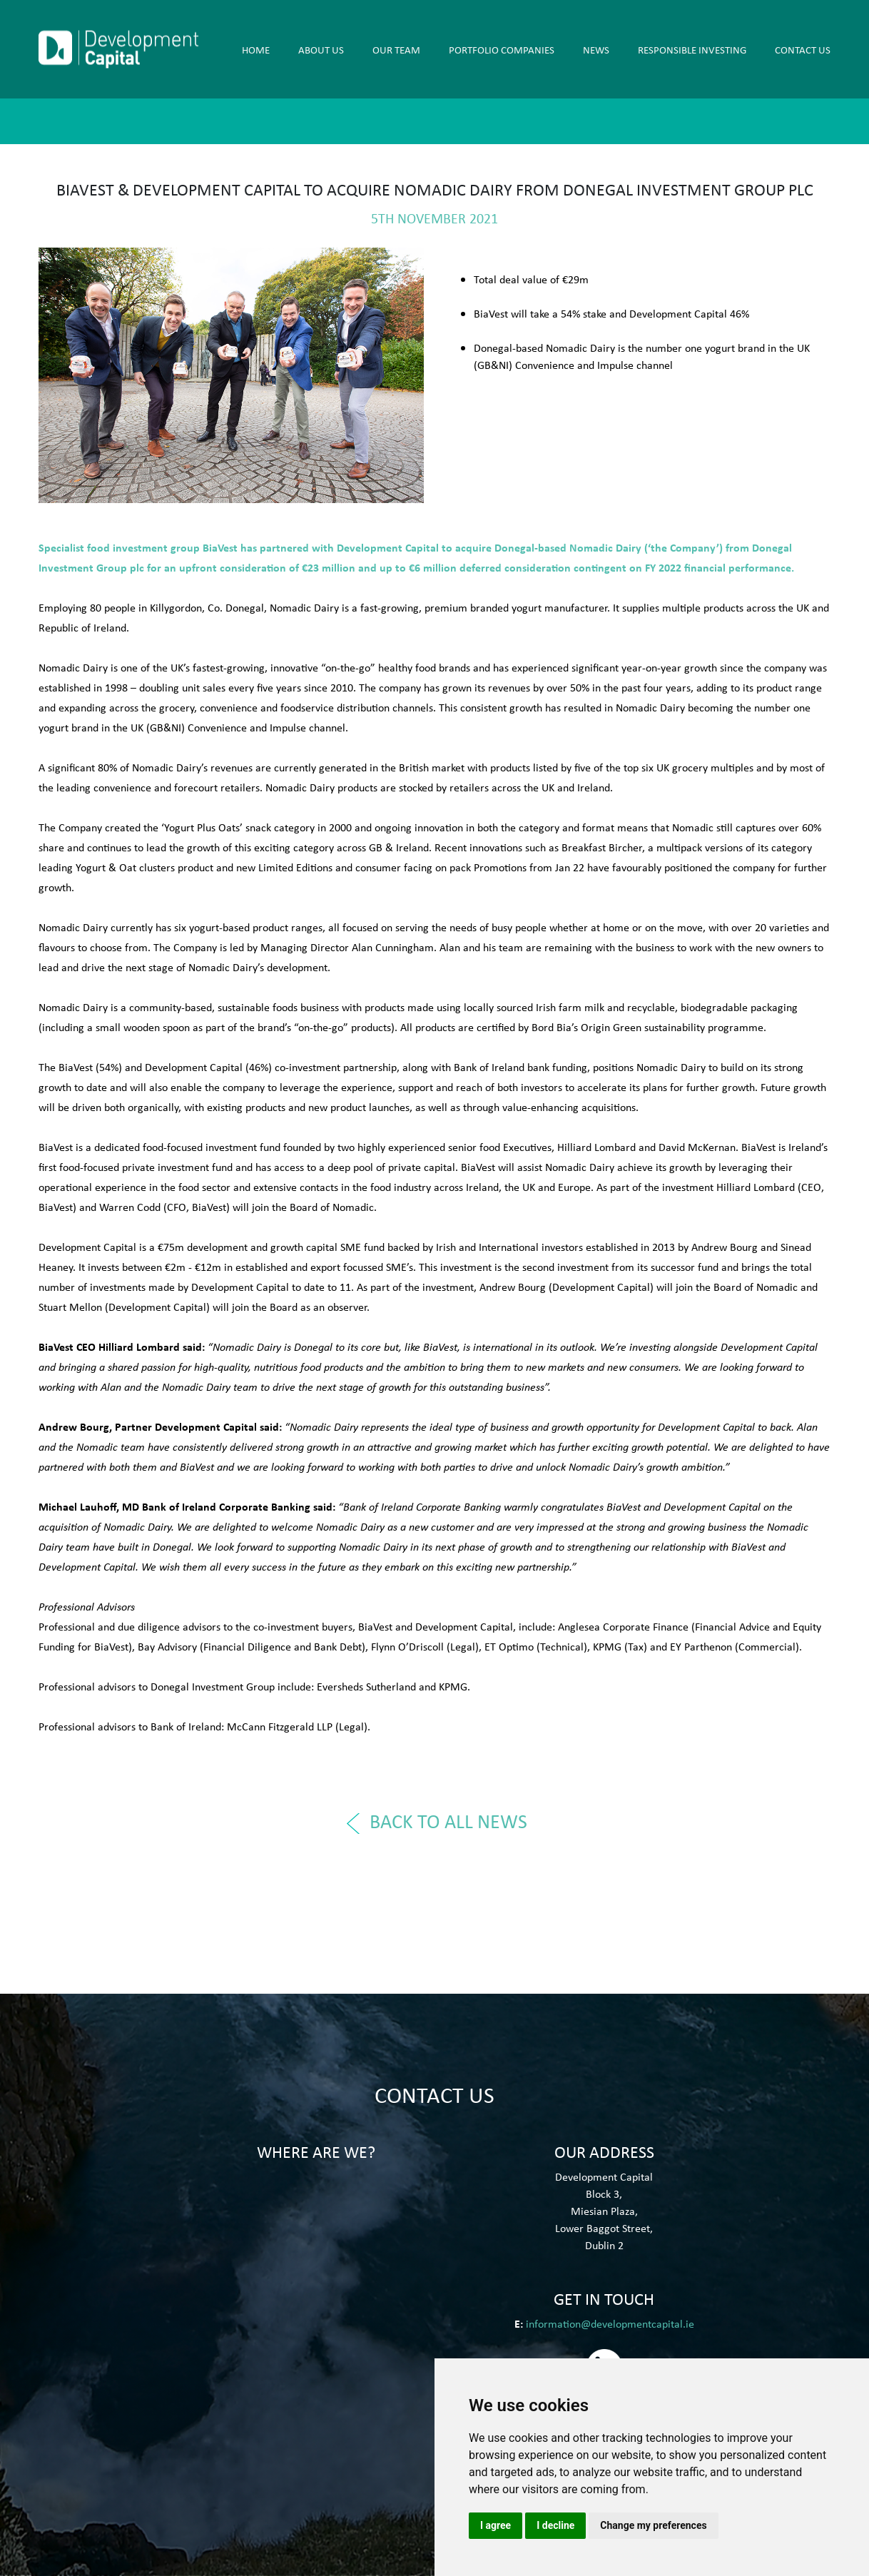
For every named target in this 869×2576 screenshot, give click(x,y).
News (596, 49)
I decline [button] (555, 2525)
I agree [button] (495, 2525)
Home (256, 49)
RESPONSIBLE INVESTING (692, 49)
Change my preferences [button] (653, 2525)
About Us (321, 49)
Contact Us (802, 49)
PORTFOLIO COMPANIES (501, 49)
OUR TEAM (396, 49)
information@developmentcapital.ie (610, 2323)
